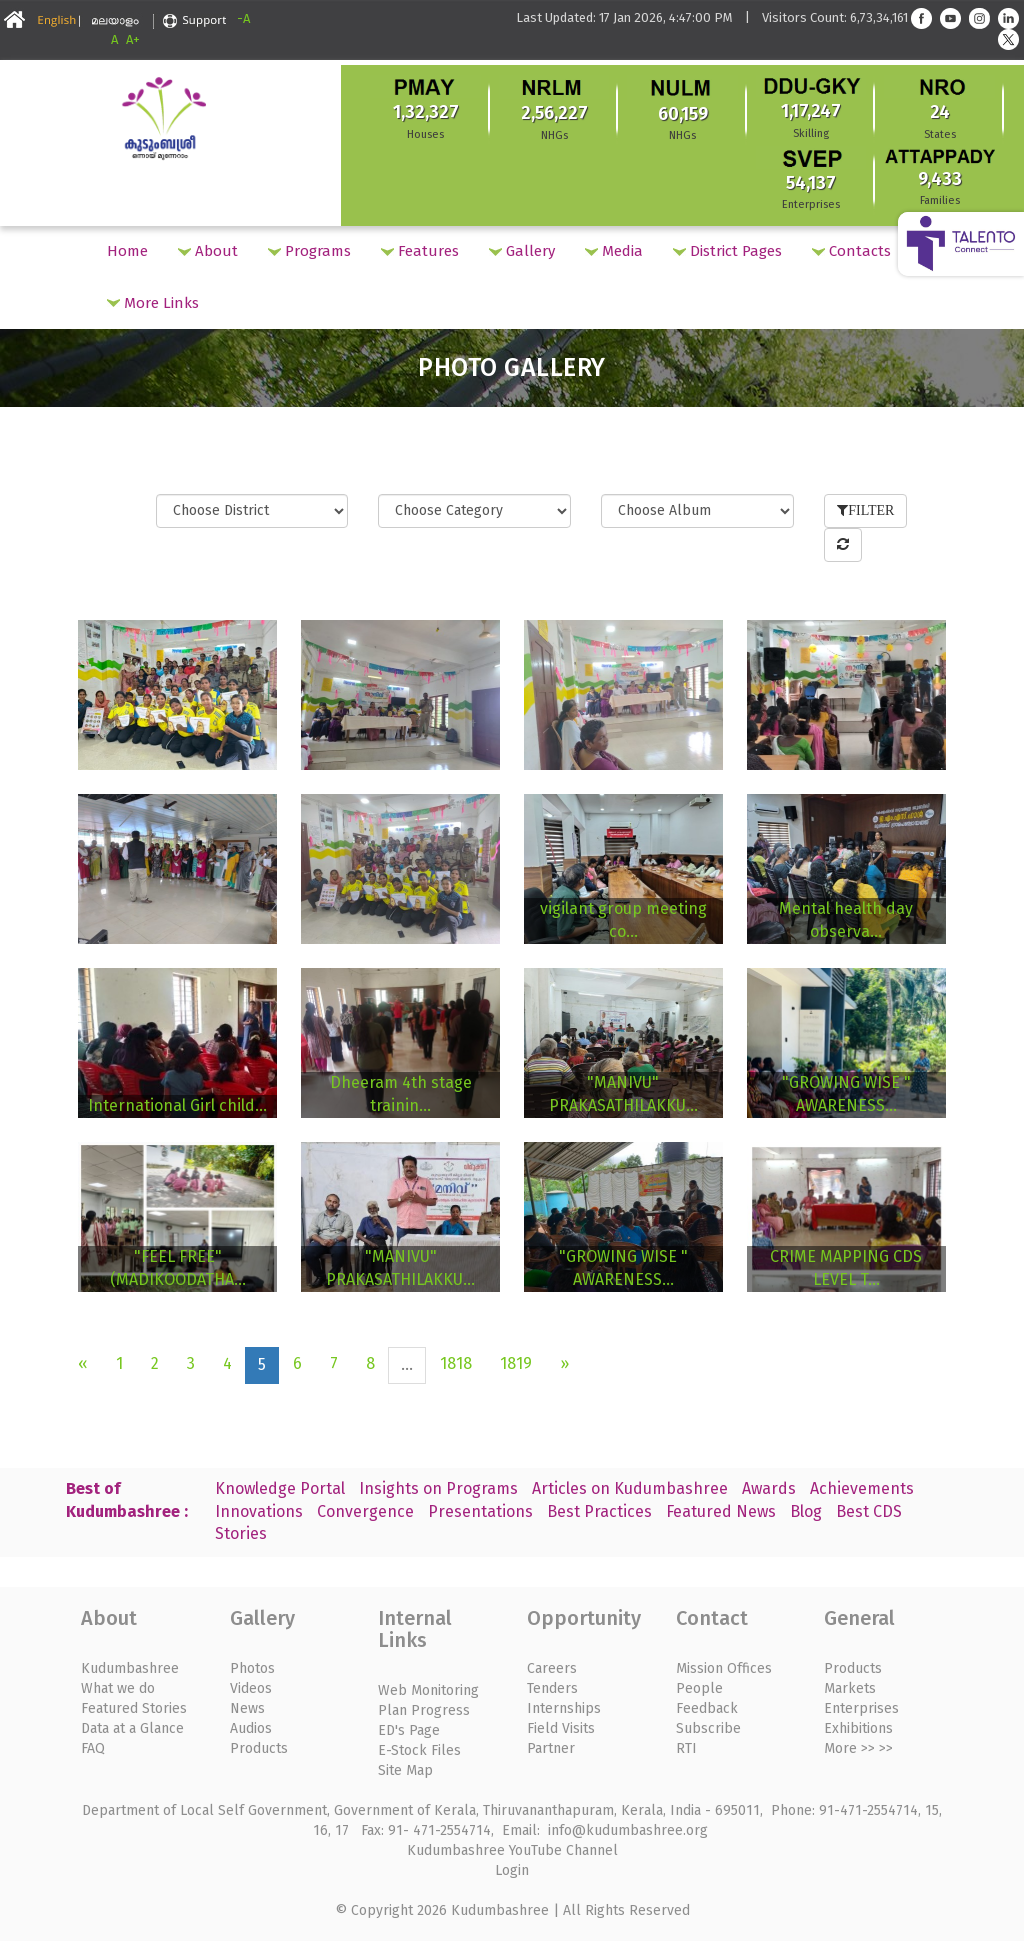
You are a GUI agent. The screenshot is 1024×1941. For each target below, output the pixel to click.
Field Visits (561, 1728)
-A (243, 18)
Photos (252, 1668)
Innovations (259, 1511)
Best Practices (599, 1511)
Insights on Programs (438, 1488)
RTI (686, 1748)
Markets (850, 1688)
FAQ (93, 1748)
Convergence (365, 1511)
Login (512, 1870)
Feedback (707, 1708)
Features (420, 251)
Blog (806, 1511)
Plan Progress (424, 1710)
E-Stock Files (419, 1750)
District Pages (727, 251)
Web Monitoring (428, 1690)
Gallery (522, 251)
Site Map (405, 1770)
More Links (153, 303)
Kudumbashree (130, 1668)
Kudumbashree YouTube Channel (512, 1850)
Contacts (851, 251)
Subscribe (708, 1728)
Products (259, 1748)
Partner (551, 1748)
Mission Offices (724, 1668)
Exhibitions (858, 1728)
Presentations (480, 1511)
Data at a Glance (132, 1728)
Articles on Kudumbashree (630, 1488)
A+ (133, 39)
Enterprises (861, 1708)
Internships (564, 1708)
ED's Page (409, 1730)
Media (614, 251)
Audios (251, 1728)
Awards (769, 1488)
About (208, 251)
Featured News (721, 1511)
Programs (309, 251)
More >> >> (858, 1748)
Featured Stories (134, 1708)
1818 (456, 1363)
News (247, 1708)
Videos (251, 1688)
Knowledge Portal (280, 1488)
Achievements (862, 1488)
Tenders (552, 1688)
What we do (118, 1688)
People (699, 1688)
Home (127, 251)
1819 (516, 1363)
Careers (552, 1668)
